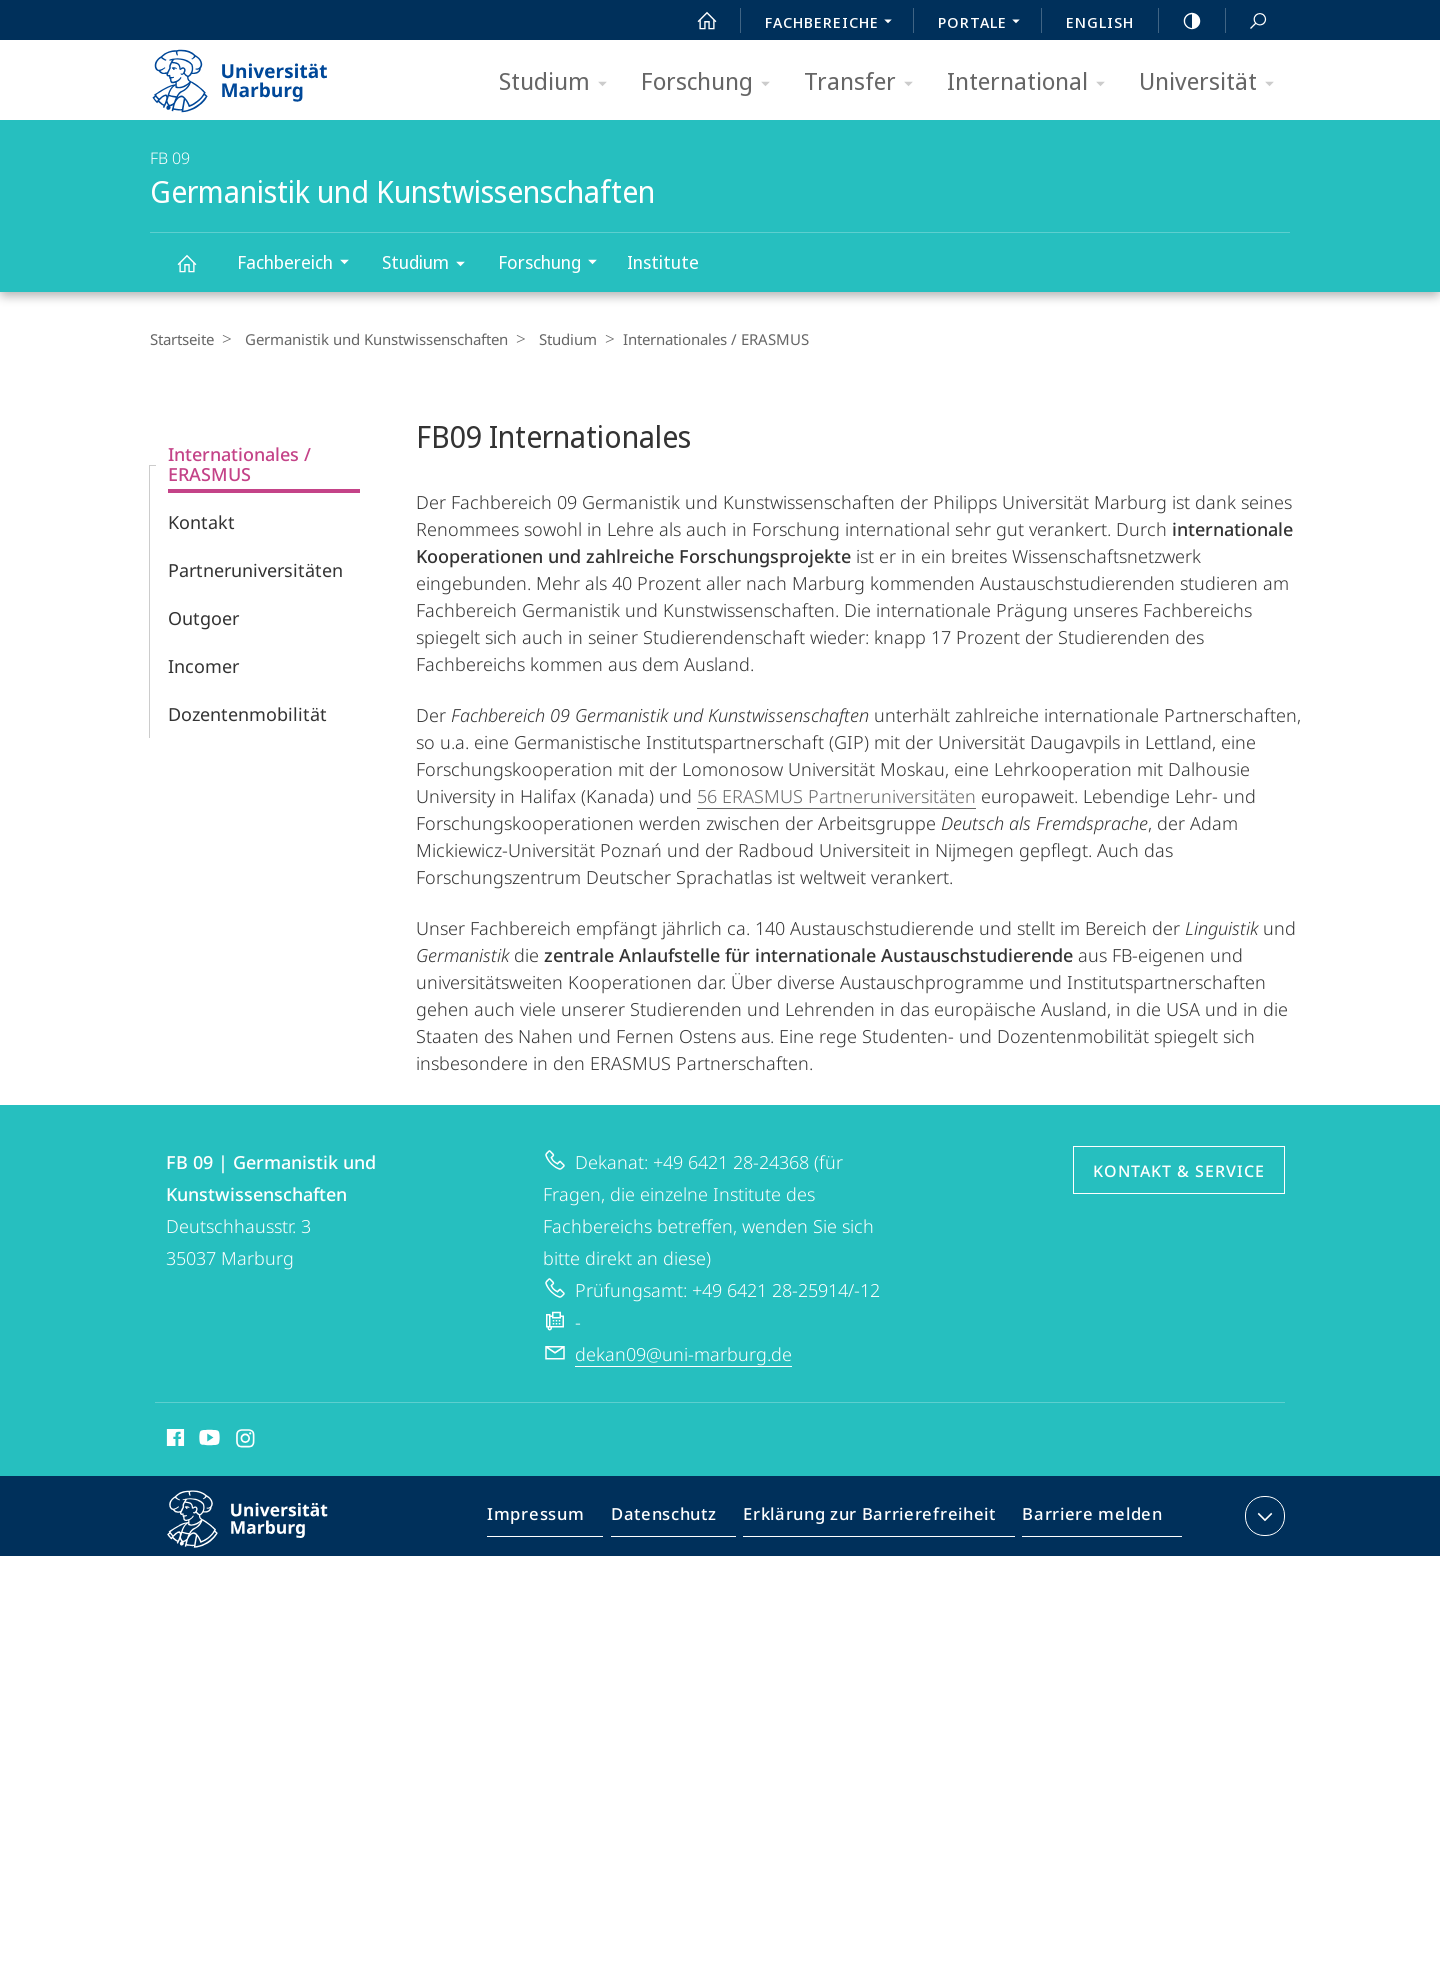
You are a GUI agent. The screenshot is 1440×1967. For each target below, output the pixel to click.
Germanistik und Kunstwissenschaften (198, 272)
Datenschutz (680, 1520)
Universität (1213, 82)
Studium (559, 82)
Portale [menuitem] (984, 24)
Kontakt (201, 522)
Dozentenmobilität (247, 714)
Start (696, 21)
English (1100, 22)
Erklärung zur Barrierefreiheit (876, 1520)
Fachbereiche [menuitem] (834, 24)
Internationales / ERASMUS (239, 464)
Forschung (712, 82)
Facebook (173, 1441)
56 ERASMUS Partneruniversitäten (836, 796)
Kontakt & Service (1179, 1171)
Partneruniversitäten (255, 570)
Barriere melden (1086, 1520)
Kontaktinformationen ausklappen (1262, 1516)
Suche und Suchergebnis (1247, 21)
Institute (663, 262)
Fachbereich (299, 264)
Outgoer (203, 618)
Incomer (203, 666)
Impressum (558, 1520)
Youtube (207, 1441)
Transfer (865, 82)
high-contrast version (1181, 21)
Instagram (246, 1441)
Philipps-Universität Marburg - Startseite (257, 74)
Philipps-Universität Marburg (265, 1535)
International (1032, 82)
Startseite (182, 339)
